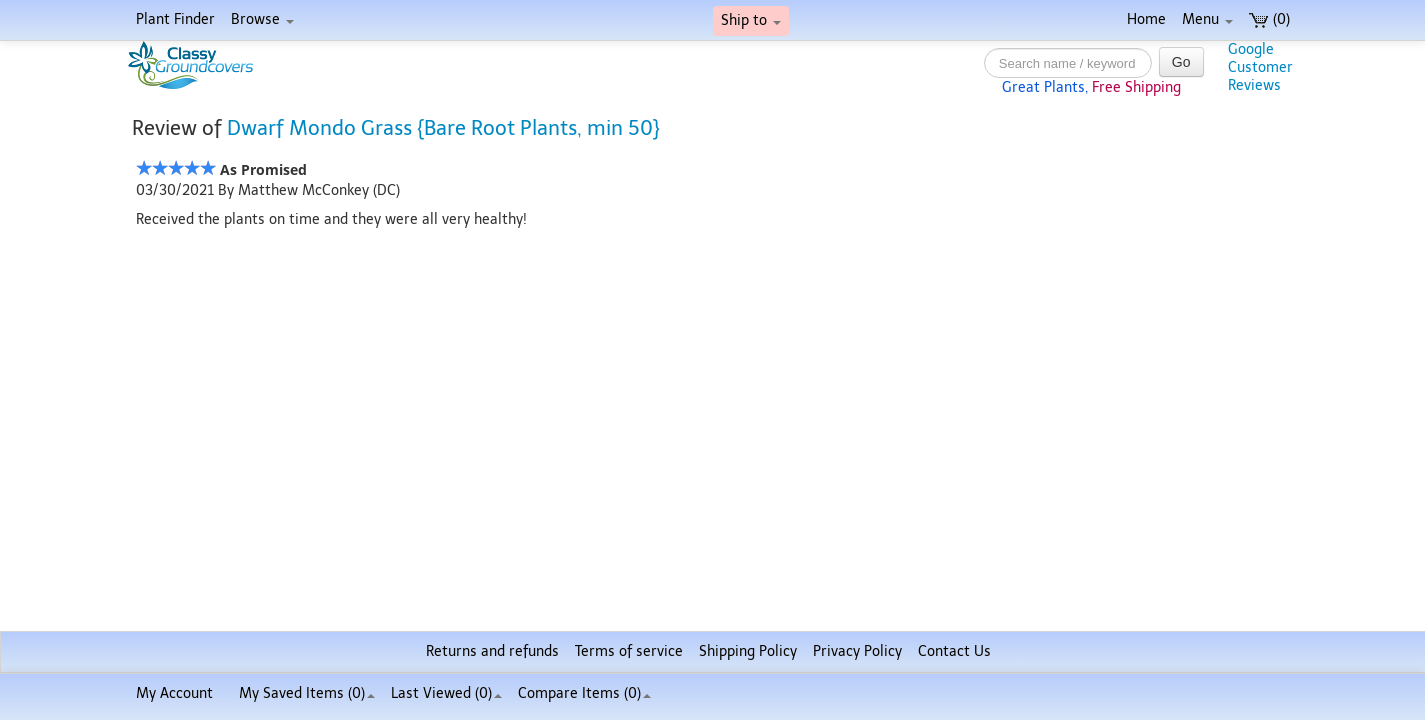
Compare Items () (584, 693)
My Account (174, 693)
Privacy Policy (857, 651)
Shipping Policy (748, 651)
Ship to (751, 20)
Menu (1207, 19)
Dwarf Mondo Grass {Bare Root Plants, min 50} (443, 128)
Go (1181, 62)
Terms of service (629, 651)
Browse (262, 19)
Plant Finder (175, 19)
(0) (1269, 19)
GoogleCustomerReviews (1260, 67)
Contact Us (954, 651)
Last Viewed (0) (446, 693)
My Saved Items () (307, 693)
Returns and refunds (492, 651)
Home (1146, 19)
